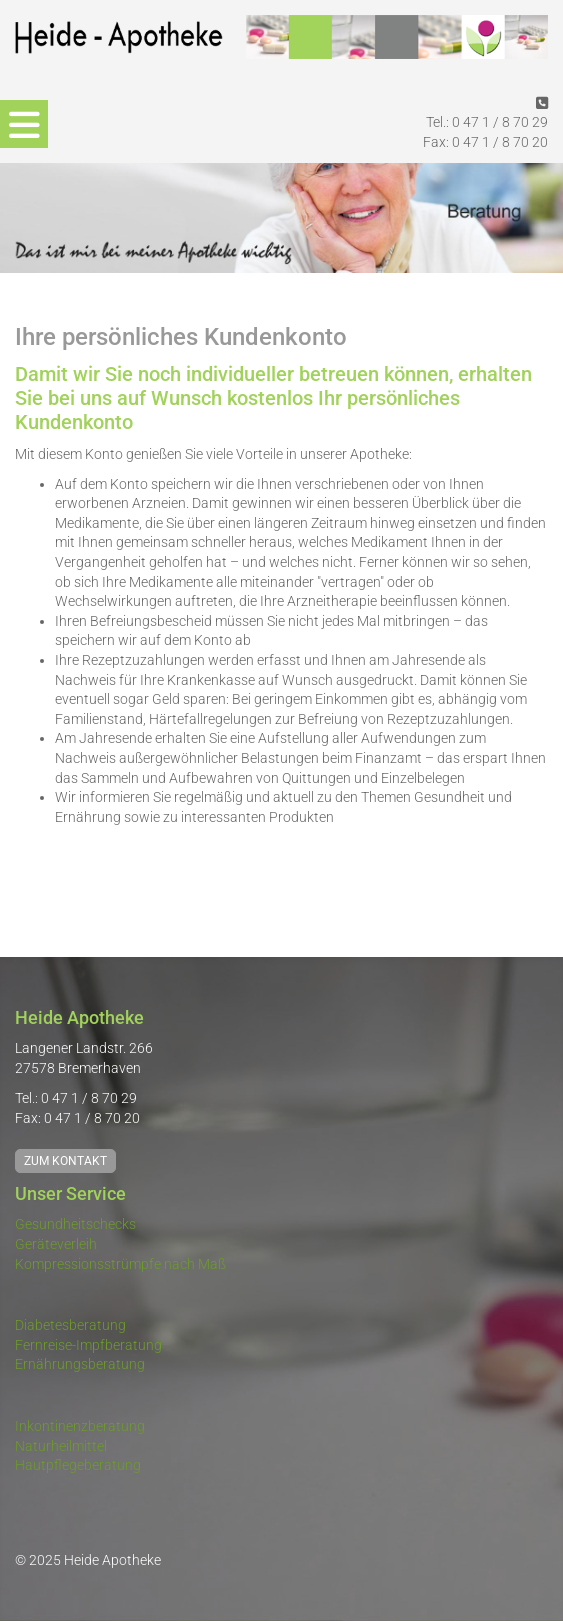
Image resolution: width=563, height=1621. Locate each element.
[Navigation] (24, 124)
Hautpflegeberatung (78, 1465)
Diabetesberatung (70, 1325)
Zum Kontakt (65, 1161)
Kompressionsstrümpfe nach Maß (120, 1264)
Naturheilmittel (61, 1446)
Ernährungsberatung (80, 1364)
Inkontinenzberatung (80, 1426)
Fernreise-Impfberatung (88, 1345)
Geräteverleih (56, 1244)
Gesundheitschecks (75, 1224)
